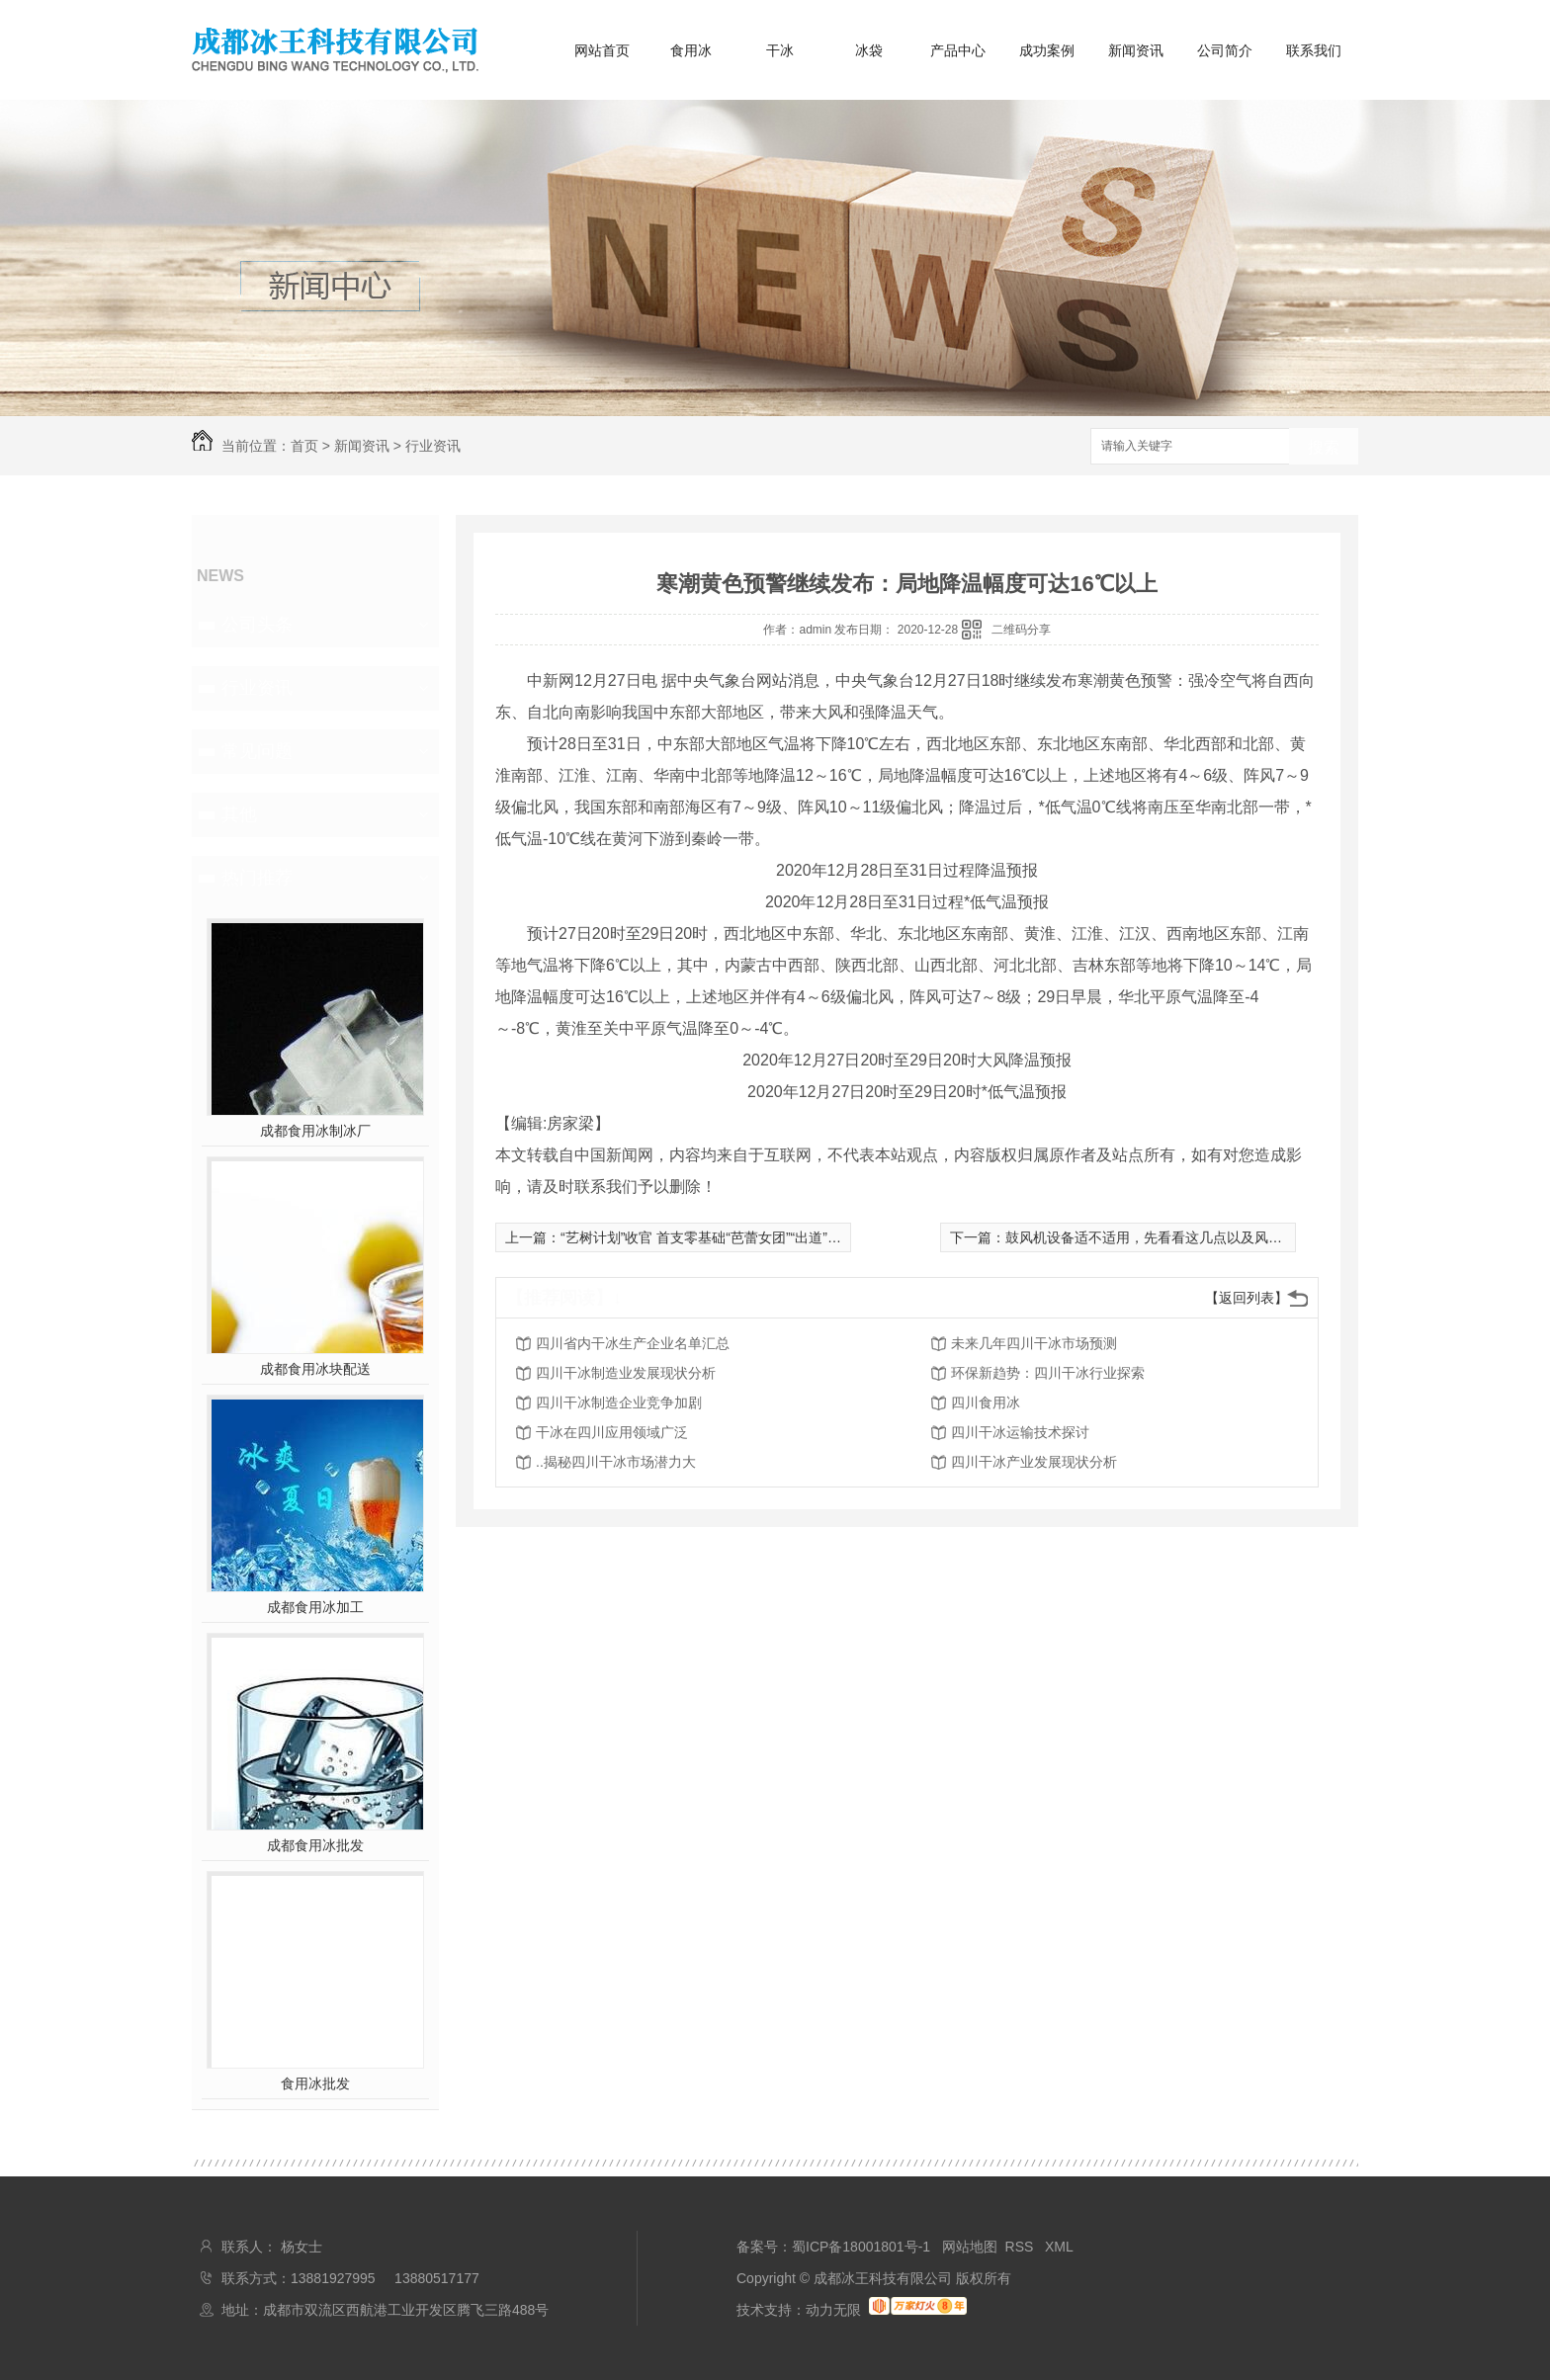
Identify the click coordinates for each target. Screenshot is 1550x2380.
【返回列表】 (1246, 1298)
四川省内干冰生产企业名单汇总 (633, 1343)
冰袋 (869, 50)
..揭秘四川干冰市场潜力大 (616, 1462)
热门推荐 (257, 878)
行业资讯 (433, 446)
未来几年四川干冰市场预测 (1034, 1343)
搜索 (1323, 447)
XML (1059, 2246)
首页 (304, 446)
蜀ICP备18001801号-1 (861, 2246)
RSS (1021, 2246)
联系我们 (1313, 50)
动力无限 (833, 2310)
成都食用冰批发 (315, 1845)
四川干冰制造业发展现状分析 (626, 1373)
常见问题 (257, 751)
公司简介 (1224, 50)
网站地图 (969, 2246)
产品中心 (958, 50)
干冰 (780, 50)
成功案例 (1047, 50)
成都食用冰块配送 (315, 1369)
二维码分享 (1021, 630)
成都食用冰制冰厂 (315, 1131)
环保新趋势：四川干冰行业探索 (1048, 1373)
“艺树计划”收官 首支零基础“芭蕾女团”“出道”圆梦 (707, 1237)
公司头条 (257, 625)
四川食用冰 (985, 1402)
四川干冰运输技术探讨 (1020, 1432)
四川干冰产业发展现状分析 (1034, 1462)
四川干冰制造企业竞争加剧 (619, 1402)
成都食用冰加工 (315, 1607)
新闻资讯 (1135, 50)
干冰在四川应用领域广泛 (612, 1432)
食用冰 (691, 50)
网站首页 (602, 50)
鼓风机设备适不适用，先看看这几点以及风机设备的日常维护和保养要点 (1226, 1237)
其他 (239, 814)
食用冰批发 (315, 2083)
